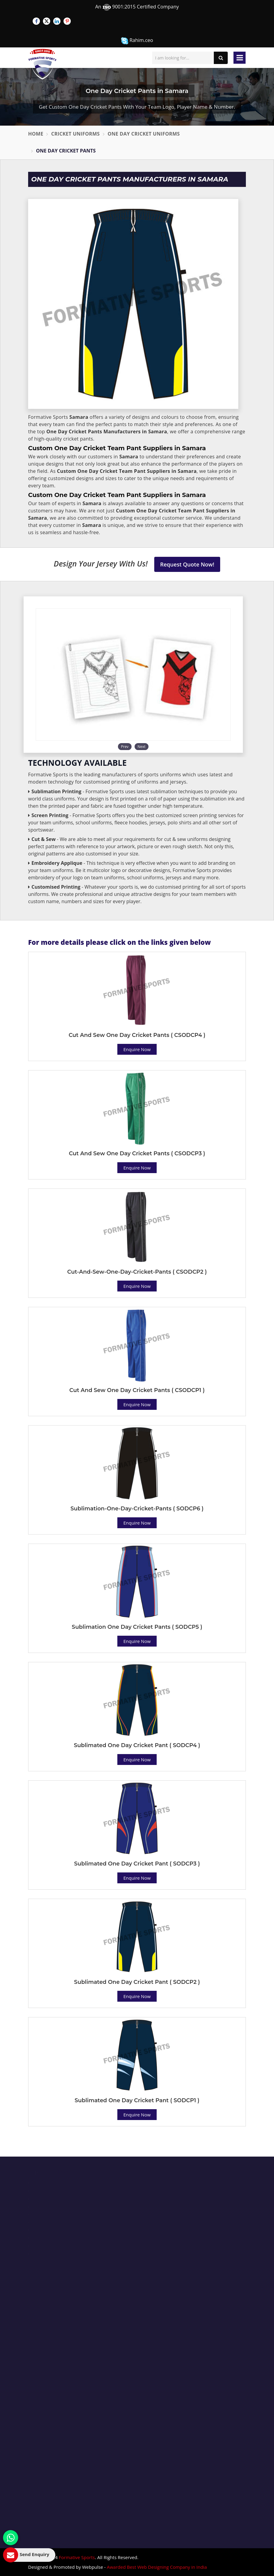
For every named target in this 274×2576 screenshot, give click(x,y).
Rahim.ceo (137, 40)
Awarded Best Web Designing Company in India (157, 2567)
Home (35, 133)
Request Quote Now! (187, 564)
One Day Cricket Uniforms (144, 133)
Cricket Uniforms (75, 133)
